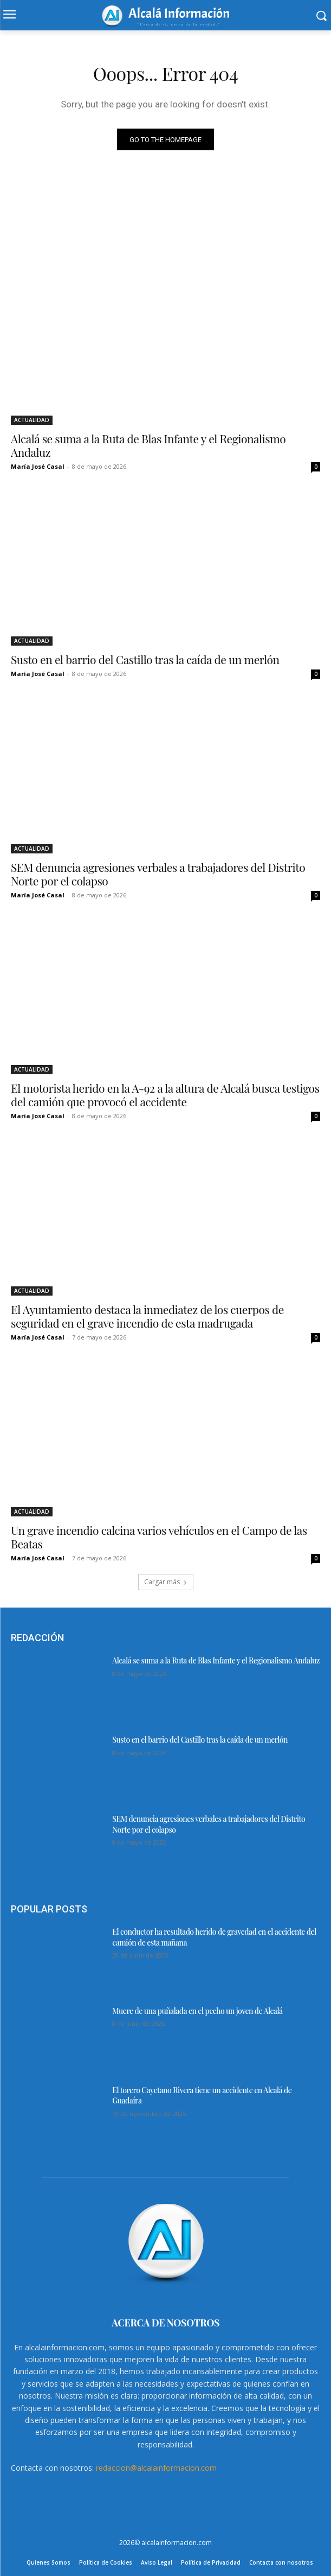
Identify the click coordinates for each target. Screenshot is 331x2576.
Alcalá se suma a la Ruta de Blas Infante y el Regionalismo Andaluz (148, 445)
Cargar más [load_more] (165, 1581)
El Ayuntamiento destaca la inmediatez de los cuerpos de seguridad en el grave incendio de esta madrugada (147, 1316)
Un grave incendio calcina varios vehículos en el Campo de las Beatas (159, 1536)
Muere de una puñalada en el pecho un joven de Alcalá (197, 2011)
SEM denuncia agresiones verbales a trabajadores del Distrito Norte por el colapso (158, 873)
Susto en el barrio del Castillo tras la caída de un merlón (145, 659)
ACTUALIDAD (31, 420)
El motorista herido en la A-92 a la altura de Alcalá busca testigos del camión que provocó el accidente (165, 1094)
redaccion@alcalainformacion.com (156, 2468)
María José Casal (37, 466)
